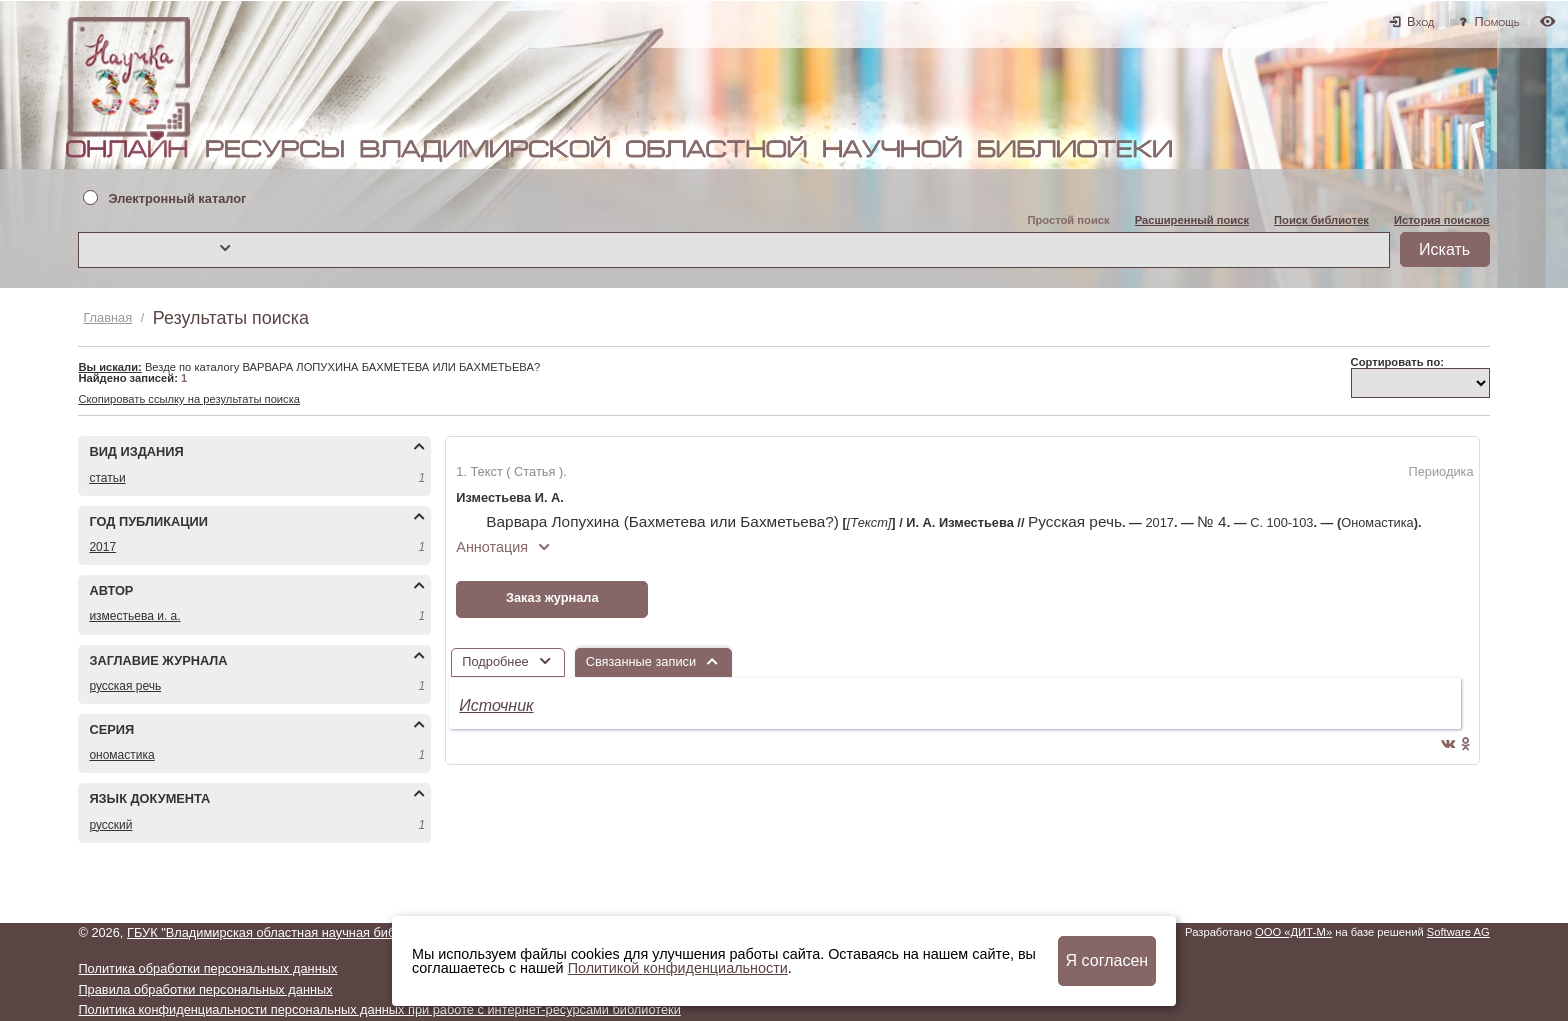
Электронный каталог (177, 199)
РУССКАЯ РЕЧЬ (125, 686)
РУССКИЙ (110, 825)
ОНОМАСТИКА (121, 755)
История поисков (1442, 220)
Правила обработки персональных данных (205, 989)
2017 (102, 547)
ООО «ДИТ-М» (1293, 932)
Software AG (1458, 932)
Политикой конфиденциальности (678, 968)
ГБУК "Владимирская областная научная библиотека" (287, 932)
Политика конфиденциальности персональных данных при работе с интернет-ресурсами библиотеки (379, 1009)
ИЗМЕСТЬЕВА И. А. (134, 616)
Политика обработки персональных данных (207, 968)
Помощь (1497, 21)
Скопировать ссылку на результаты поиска (189, 399)
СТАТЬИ (107, 478)
